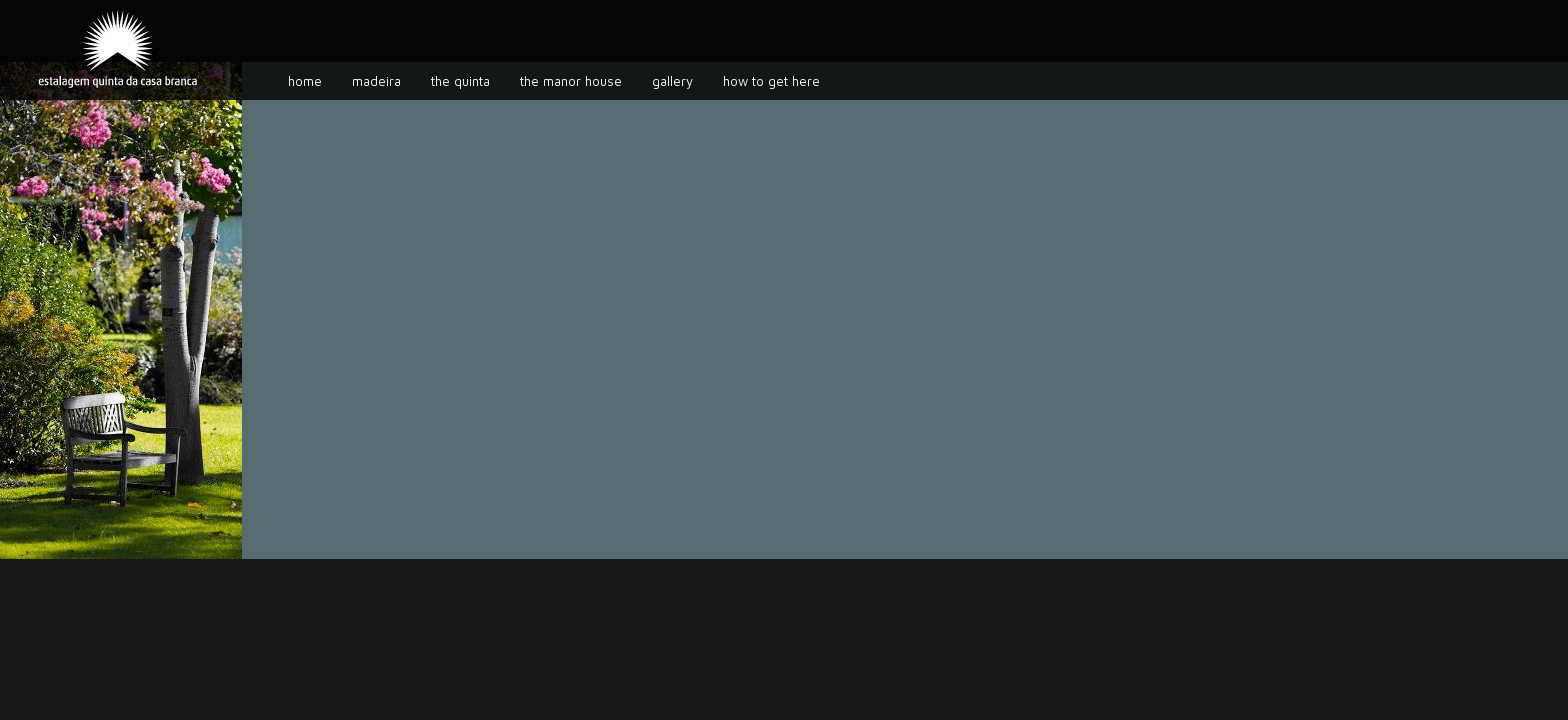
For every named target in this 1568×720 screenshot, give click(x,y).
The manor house (571, 81)
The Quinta (460, 81)
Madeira (376, 81)
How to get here (771, 81)
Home (305, 81)
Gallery (672, 81)
